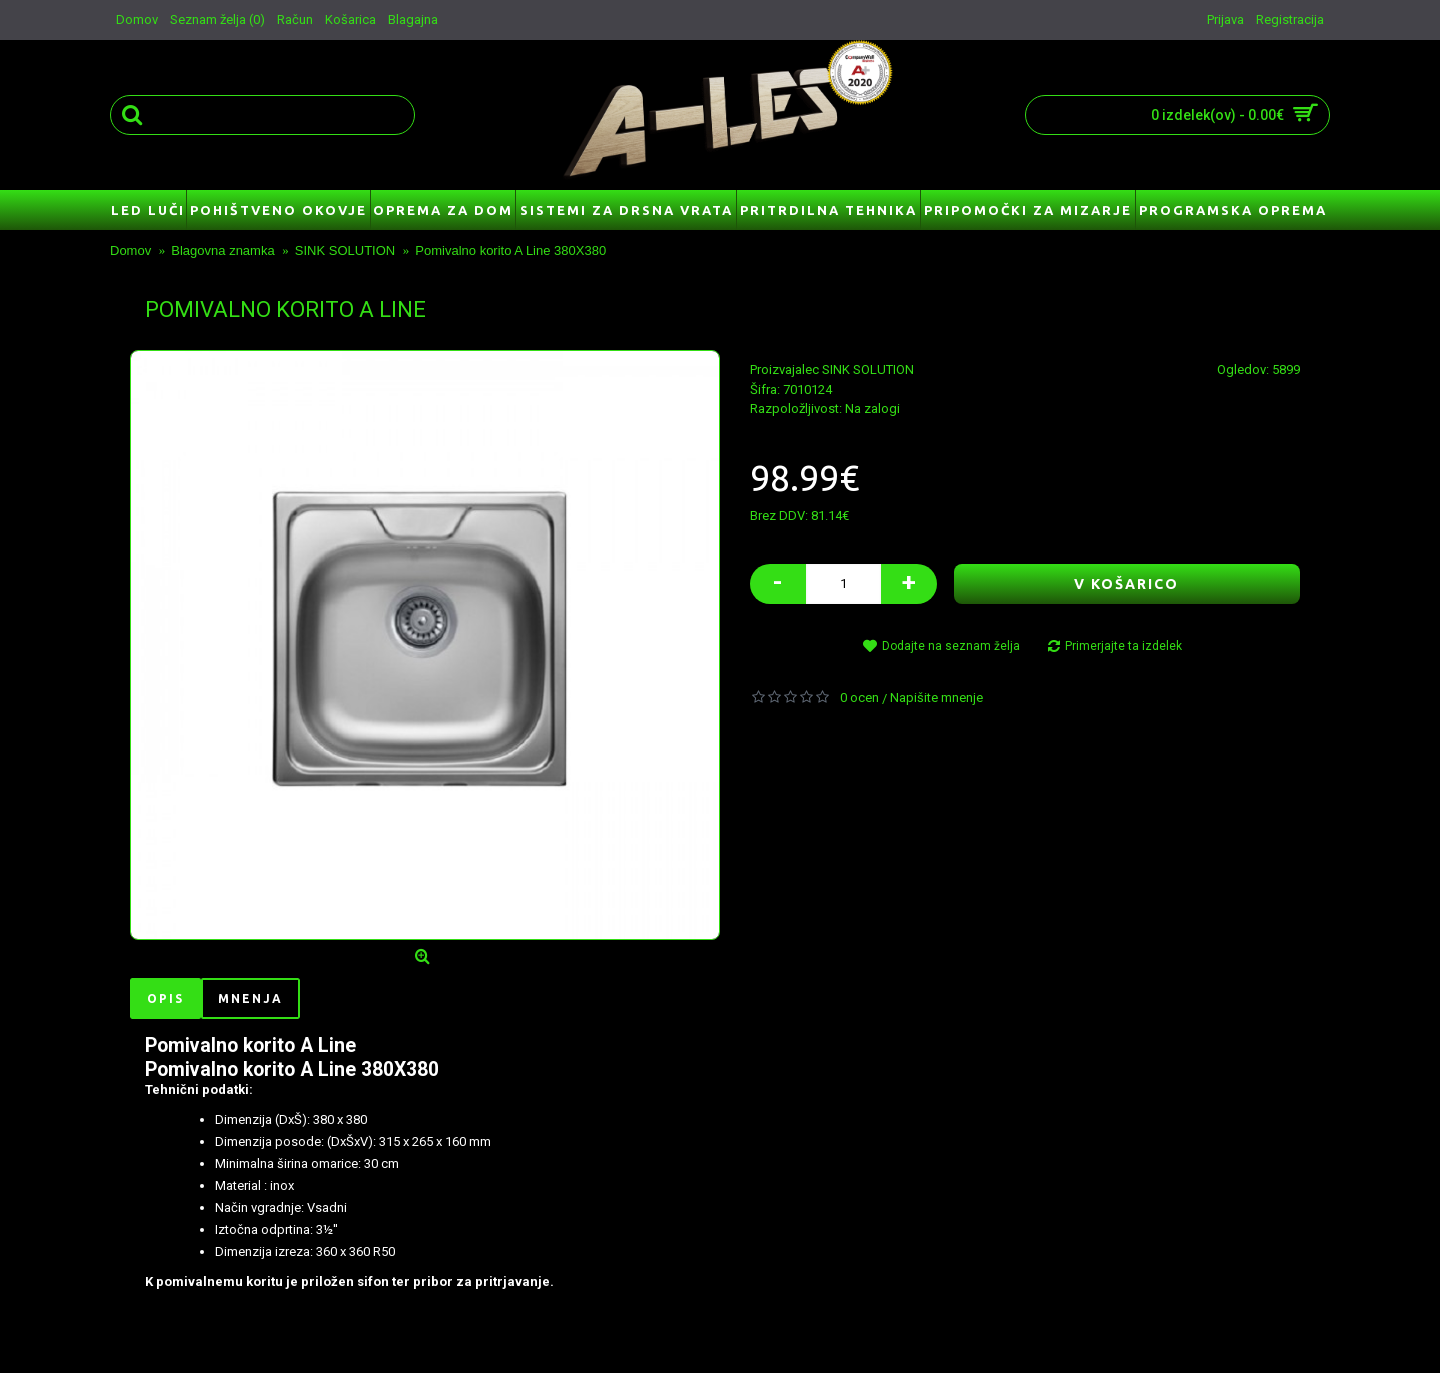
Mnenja (250, 998)
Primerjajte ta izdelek (1123, 646)
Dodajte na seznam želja (951, 646)
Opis (165, 998)
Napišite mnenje (936, 697)
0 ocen (859, 697)
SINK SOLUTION (868, 369)
